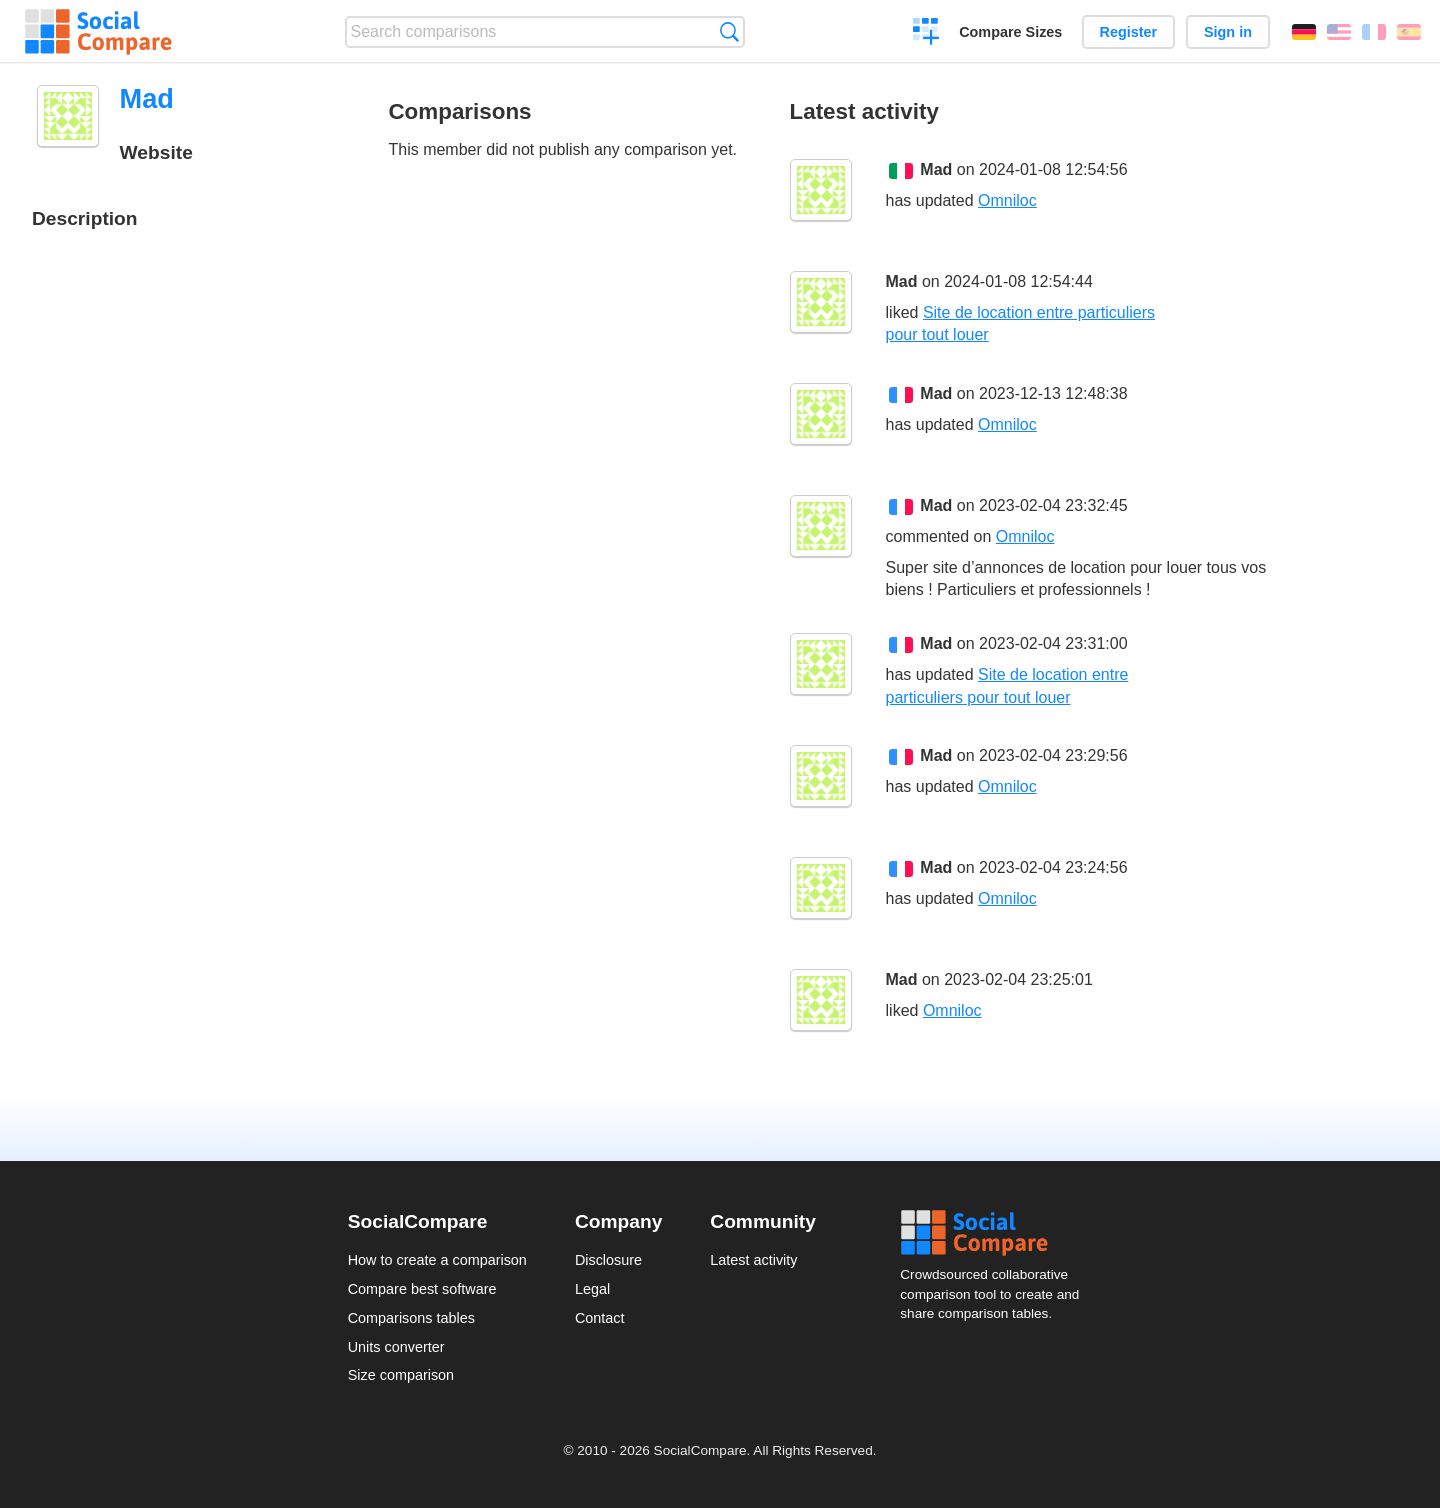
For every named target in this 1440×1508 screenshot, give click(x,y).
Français (1374, 32)
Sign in (1228, 32)
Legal (592, 1289)
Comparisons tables (411, 1318)
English (1339, 32)
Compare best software (422, 1289)
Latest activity (753, 1260)
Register (1129, 32)
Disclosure (608, 1260)
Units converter (396, 1347)
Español (1409, 32)
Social (996, 1233)
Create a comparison (926, 34)
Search (729, 31)
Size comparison (401, 1375)
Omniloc (1007, 200)
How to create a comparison (437, 1260)
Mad (936, 169)
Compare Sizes (1010, 32)
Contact (600, 1318)
